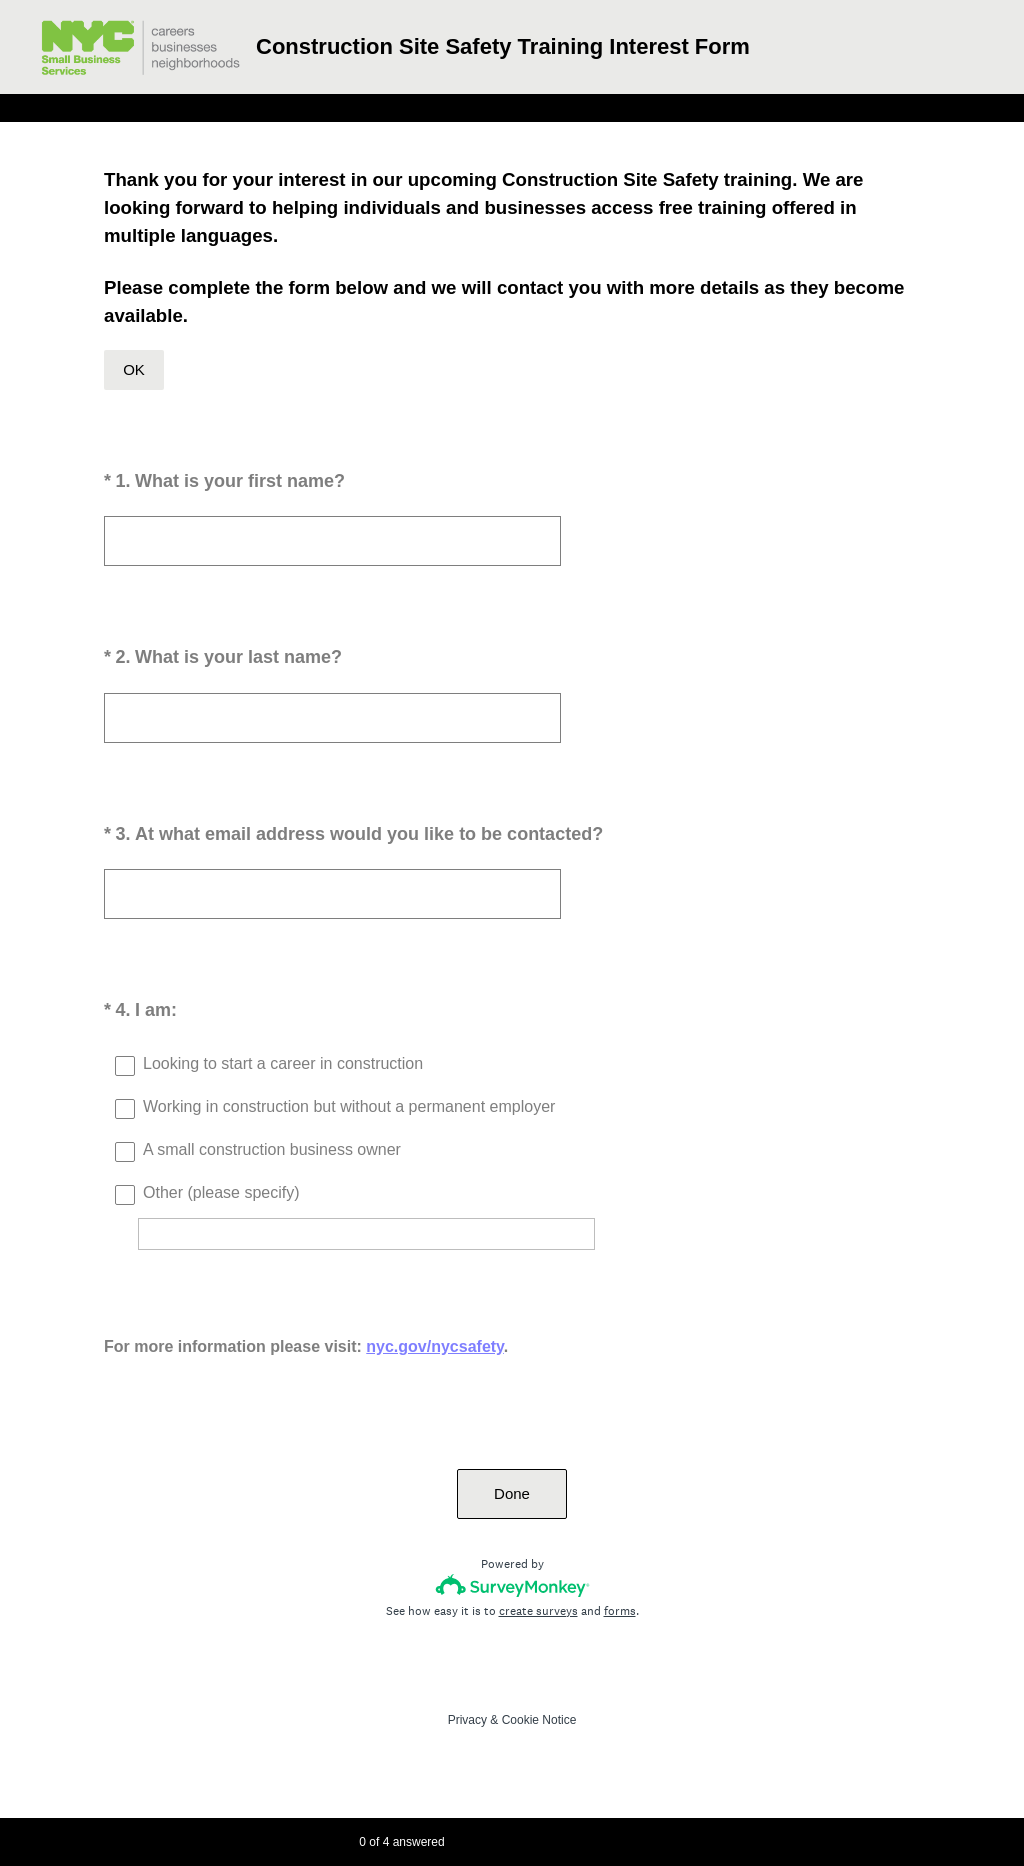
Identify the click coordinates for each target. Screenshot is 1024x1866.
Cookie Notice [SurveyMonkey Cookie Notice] (539, 1720)
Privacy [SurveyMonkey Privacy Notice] (467, 1720)
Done (512, 1493)
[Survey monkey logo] (512, 1585)
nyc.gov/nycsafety (435, 1346)
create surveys (538, 1611)
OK (134, 369)
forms (620, 1611)
